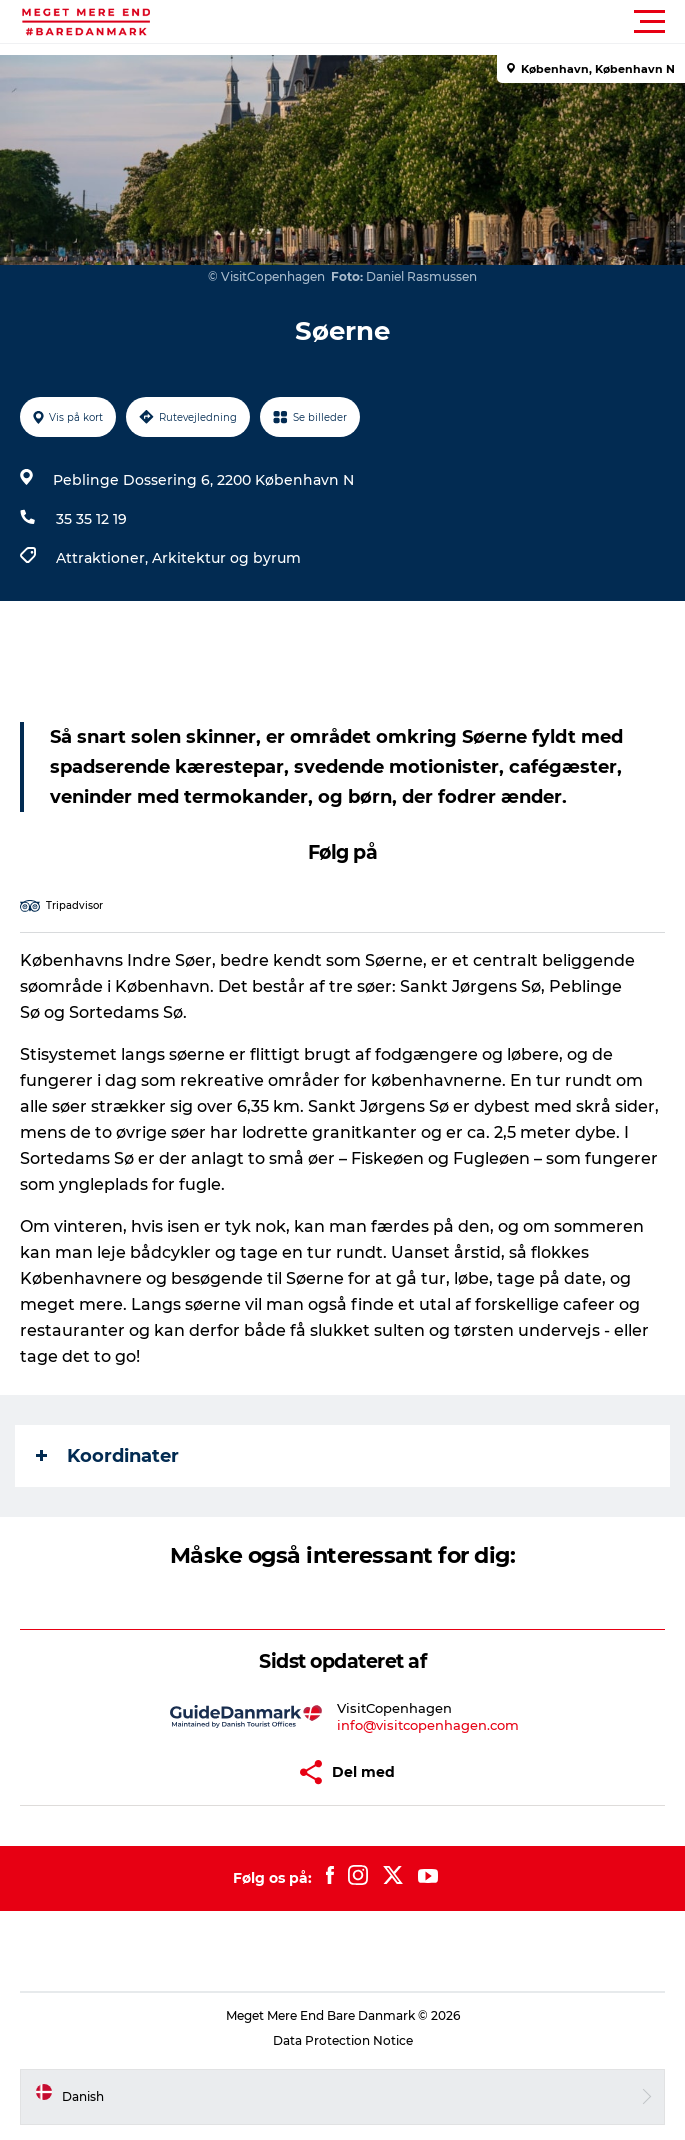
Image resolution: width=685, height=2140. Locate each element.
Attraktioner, (104, 558)
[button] (432, 22)
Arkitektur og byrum (226, 558)
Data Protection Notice (343, 2040)
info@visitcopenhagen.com (428, 1725)
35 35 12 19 (91, 519)
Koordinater (107, 1456)
